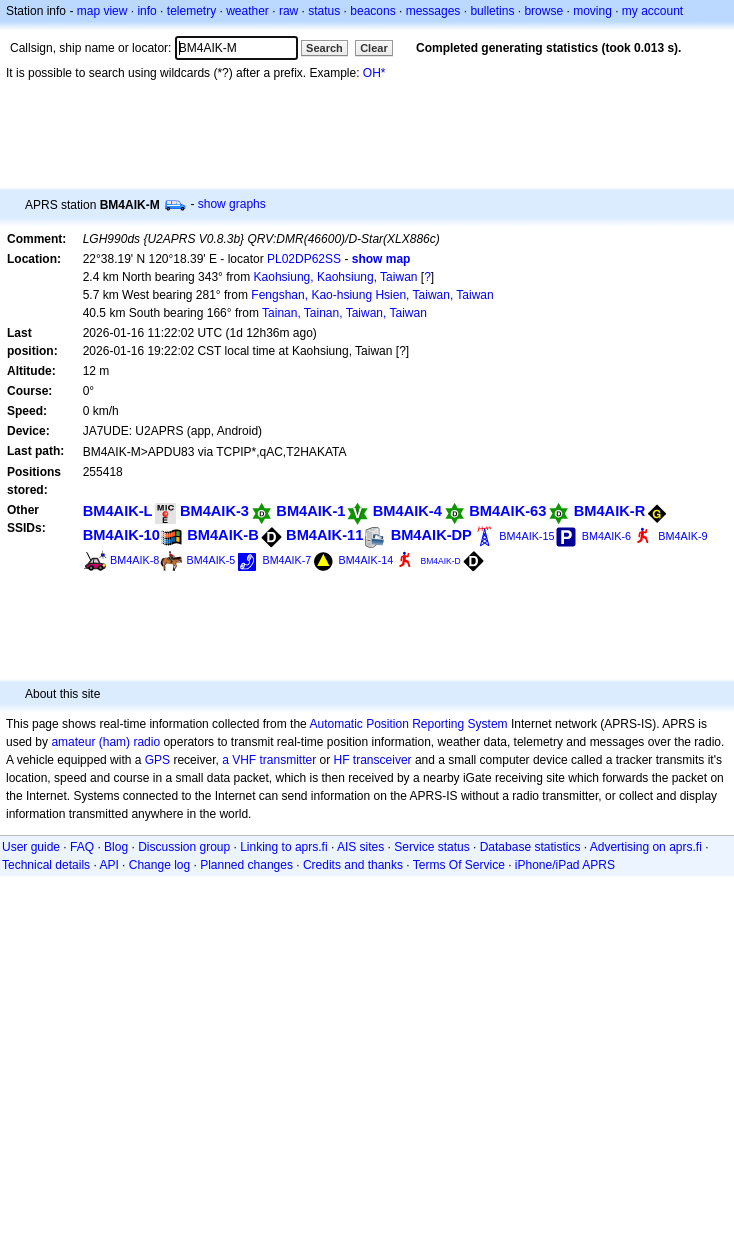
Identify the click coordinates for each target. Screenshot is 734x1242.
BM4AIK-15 (526, 536)
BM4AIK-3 (214, 511)
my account (652, 11)
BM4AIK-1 (310, 511)
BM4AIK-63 (507, 511)
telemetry (191, 11)
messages (433, 11)
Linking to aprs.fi (283, 847)
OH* (374, 73)
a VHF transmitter (269, 760)
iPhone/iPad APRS (565, 865)
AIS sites (360, 847)
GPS (157, 760)
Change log (159, 865)
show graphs (232, 204)
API (108, 865)
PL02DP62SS (304, 259)
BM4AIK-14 (366, 560)
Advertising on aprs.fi (646, 847)
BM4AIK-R (610, 511)
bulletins (492, 11)
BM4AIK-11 (324, 535)
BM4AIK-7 (287, 560)
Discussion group (184, 847)
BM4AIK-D (440, 561)
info (146, 11)
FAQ (82, 847)
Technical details (46, 865)
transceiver (382, 760)
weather (247, 11)
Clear (374, 48)
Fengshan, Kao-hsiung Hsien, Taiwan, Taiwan (372, 295)
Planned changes (246, 865)
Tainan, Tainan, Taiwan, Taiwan (344, 313)
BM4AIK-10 (121, 535)
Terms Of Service (459, 865)
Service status (431, 847)
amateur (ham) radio (105, 742)
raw (288, 11)
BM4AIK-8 (134, 560)
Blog (116, 847)
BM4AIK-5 (211, 560)
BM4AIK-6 (606, 536)
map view (102, 11)
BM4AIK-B (223, 535)
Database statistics (530, 847)
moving (592, 11)
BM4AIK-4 (407, 511)
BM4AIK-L (118, 511)
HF (342, 760)
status (324, 11)
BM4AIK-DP (431, 535)
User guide (31, 847)
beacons (372, 11)
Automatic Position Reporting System (408, 724)
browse (543, 11)
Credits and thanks (353, 865)
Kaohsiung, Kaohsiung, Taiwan (336, 277)
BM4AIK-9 (682, 536)
